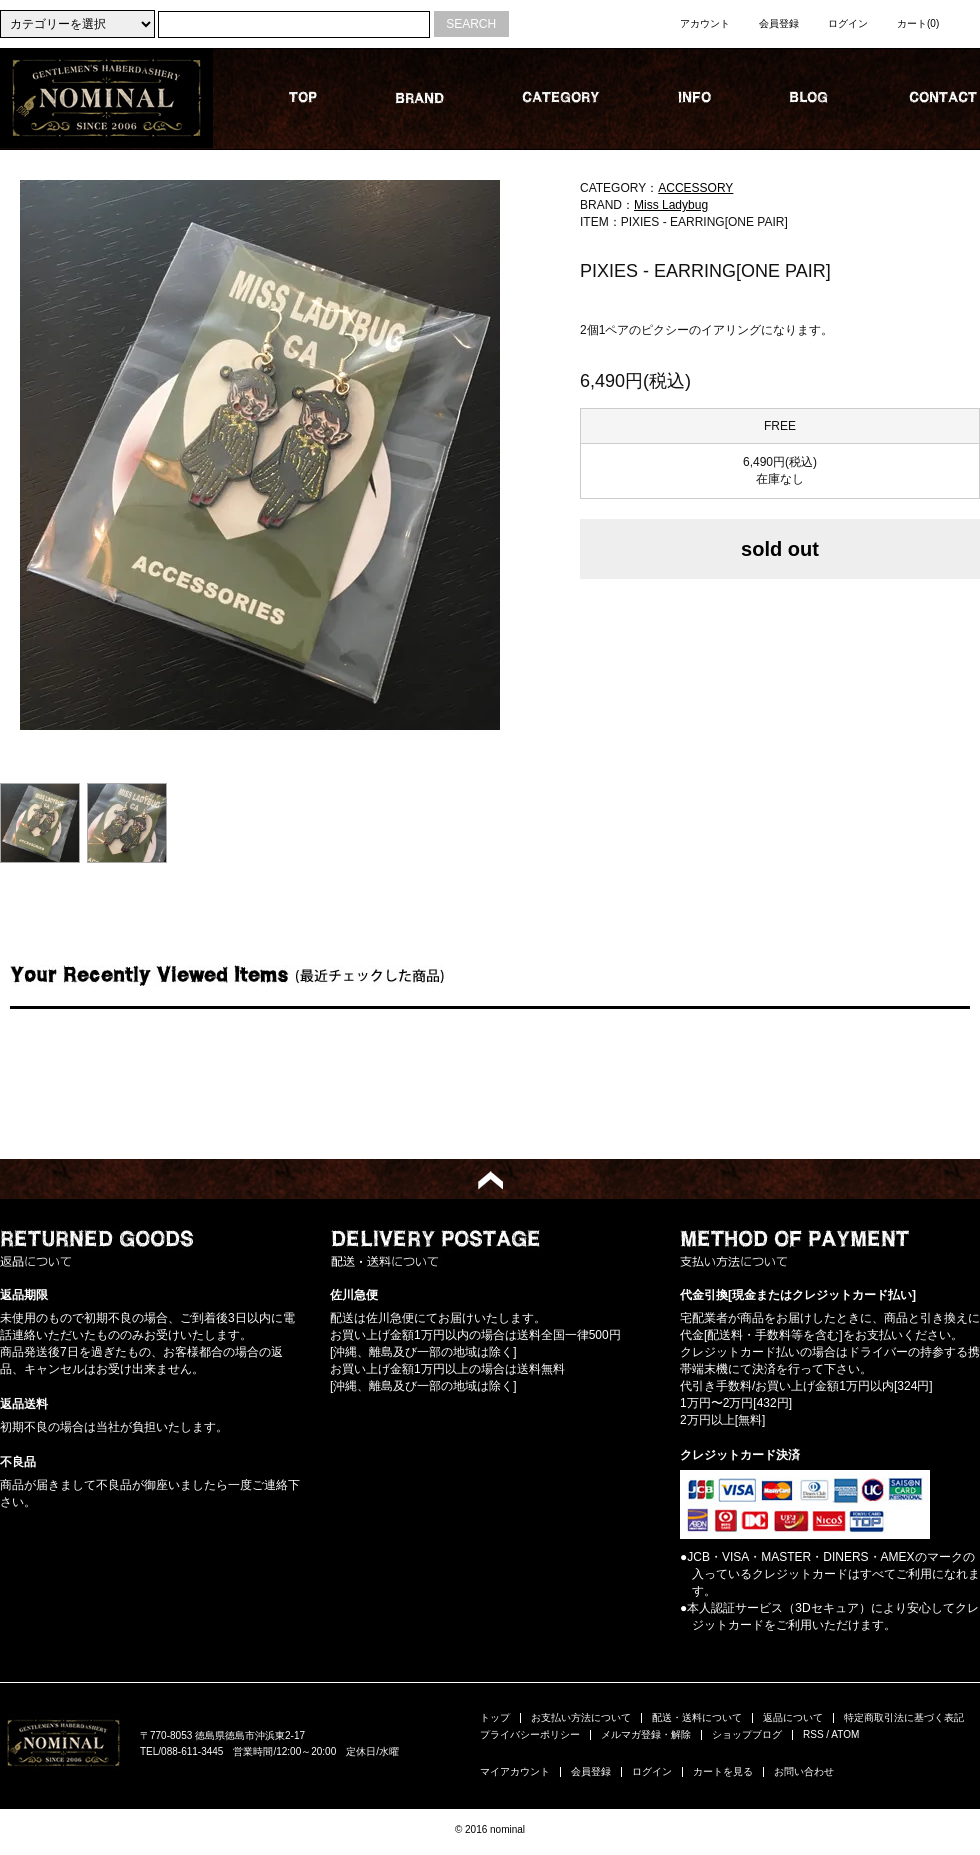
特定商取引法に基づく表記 (904, 1717)
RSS (813, 1734)
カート (918, 23)
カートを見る (723, 1771)
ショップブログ (747, 1734)
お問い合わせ (804, 1771)
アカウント (705, 23)
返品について (793, 1717)
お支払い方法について (581, 1717)
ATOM (845, 1734)
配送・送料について (697, 1717)
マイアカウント (515, 1771)
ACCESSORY (695, 188)
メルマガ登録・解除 (646, 1734)
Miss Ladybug (671, 205)
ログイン (848, 23)
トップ (495, 1717)
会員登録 (779, 23)
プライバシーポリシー (530, 1734)
